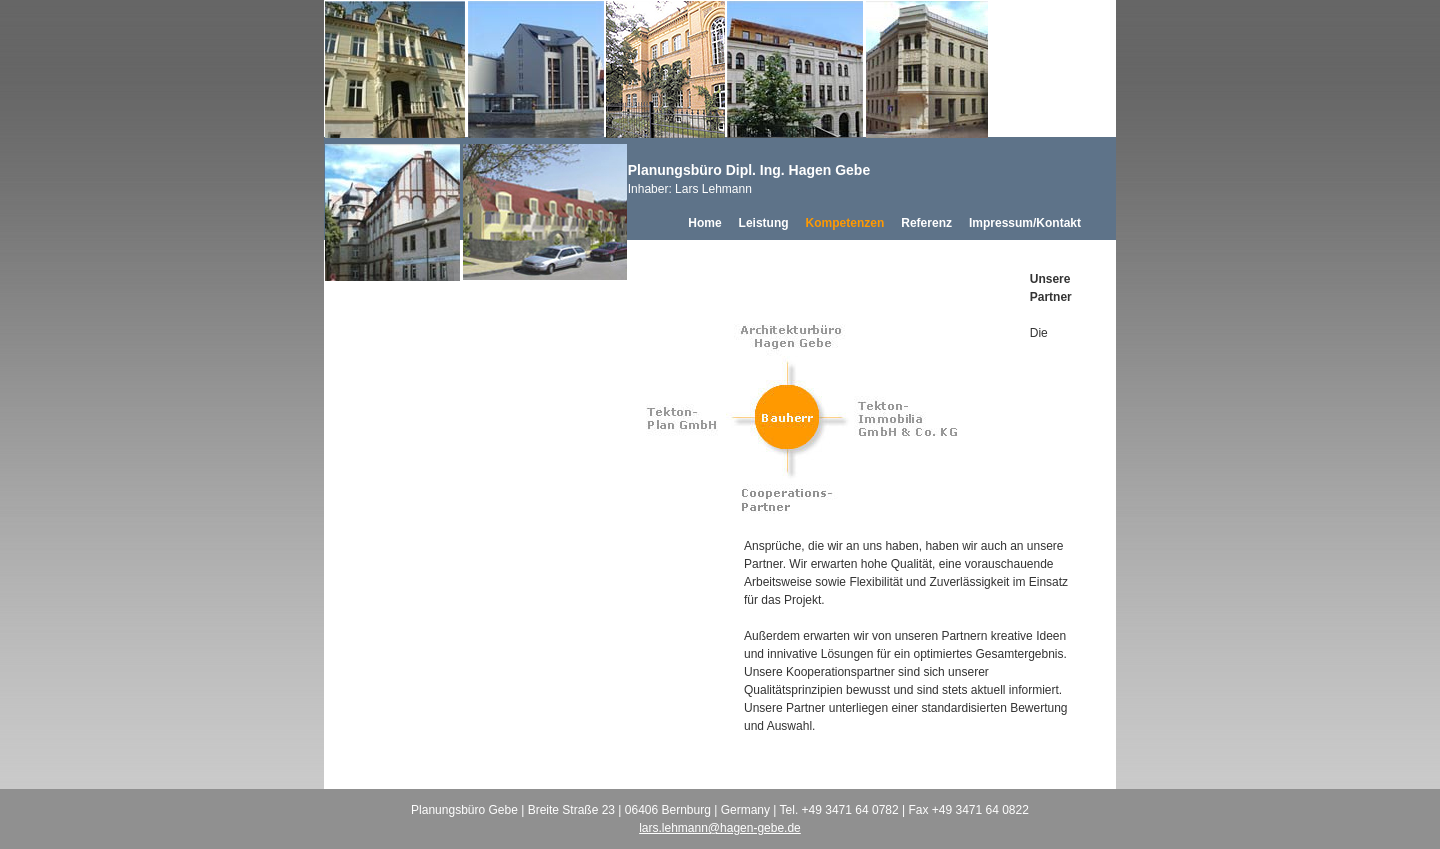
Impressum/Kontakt (1025, 223)
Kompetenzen (845, 223)
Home (704, 223)
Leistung (764, 223)
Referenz (926, 223)
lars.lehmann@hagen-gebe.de (720, 828)
